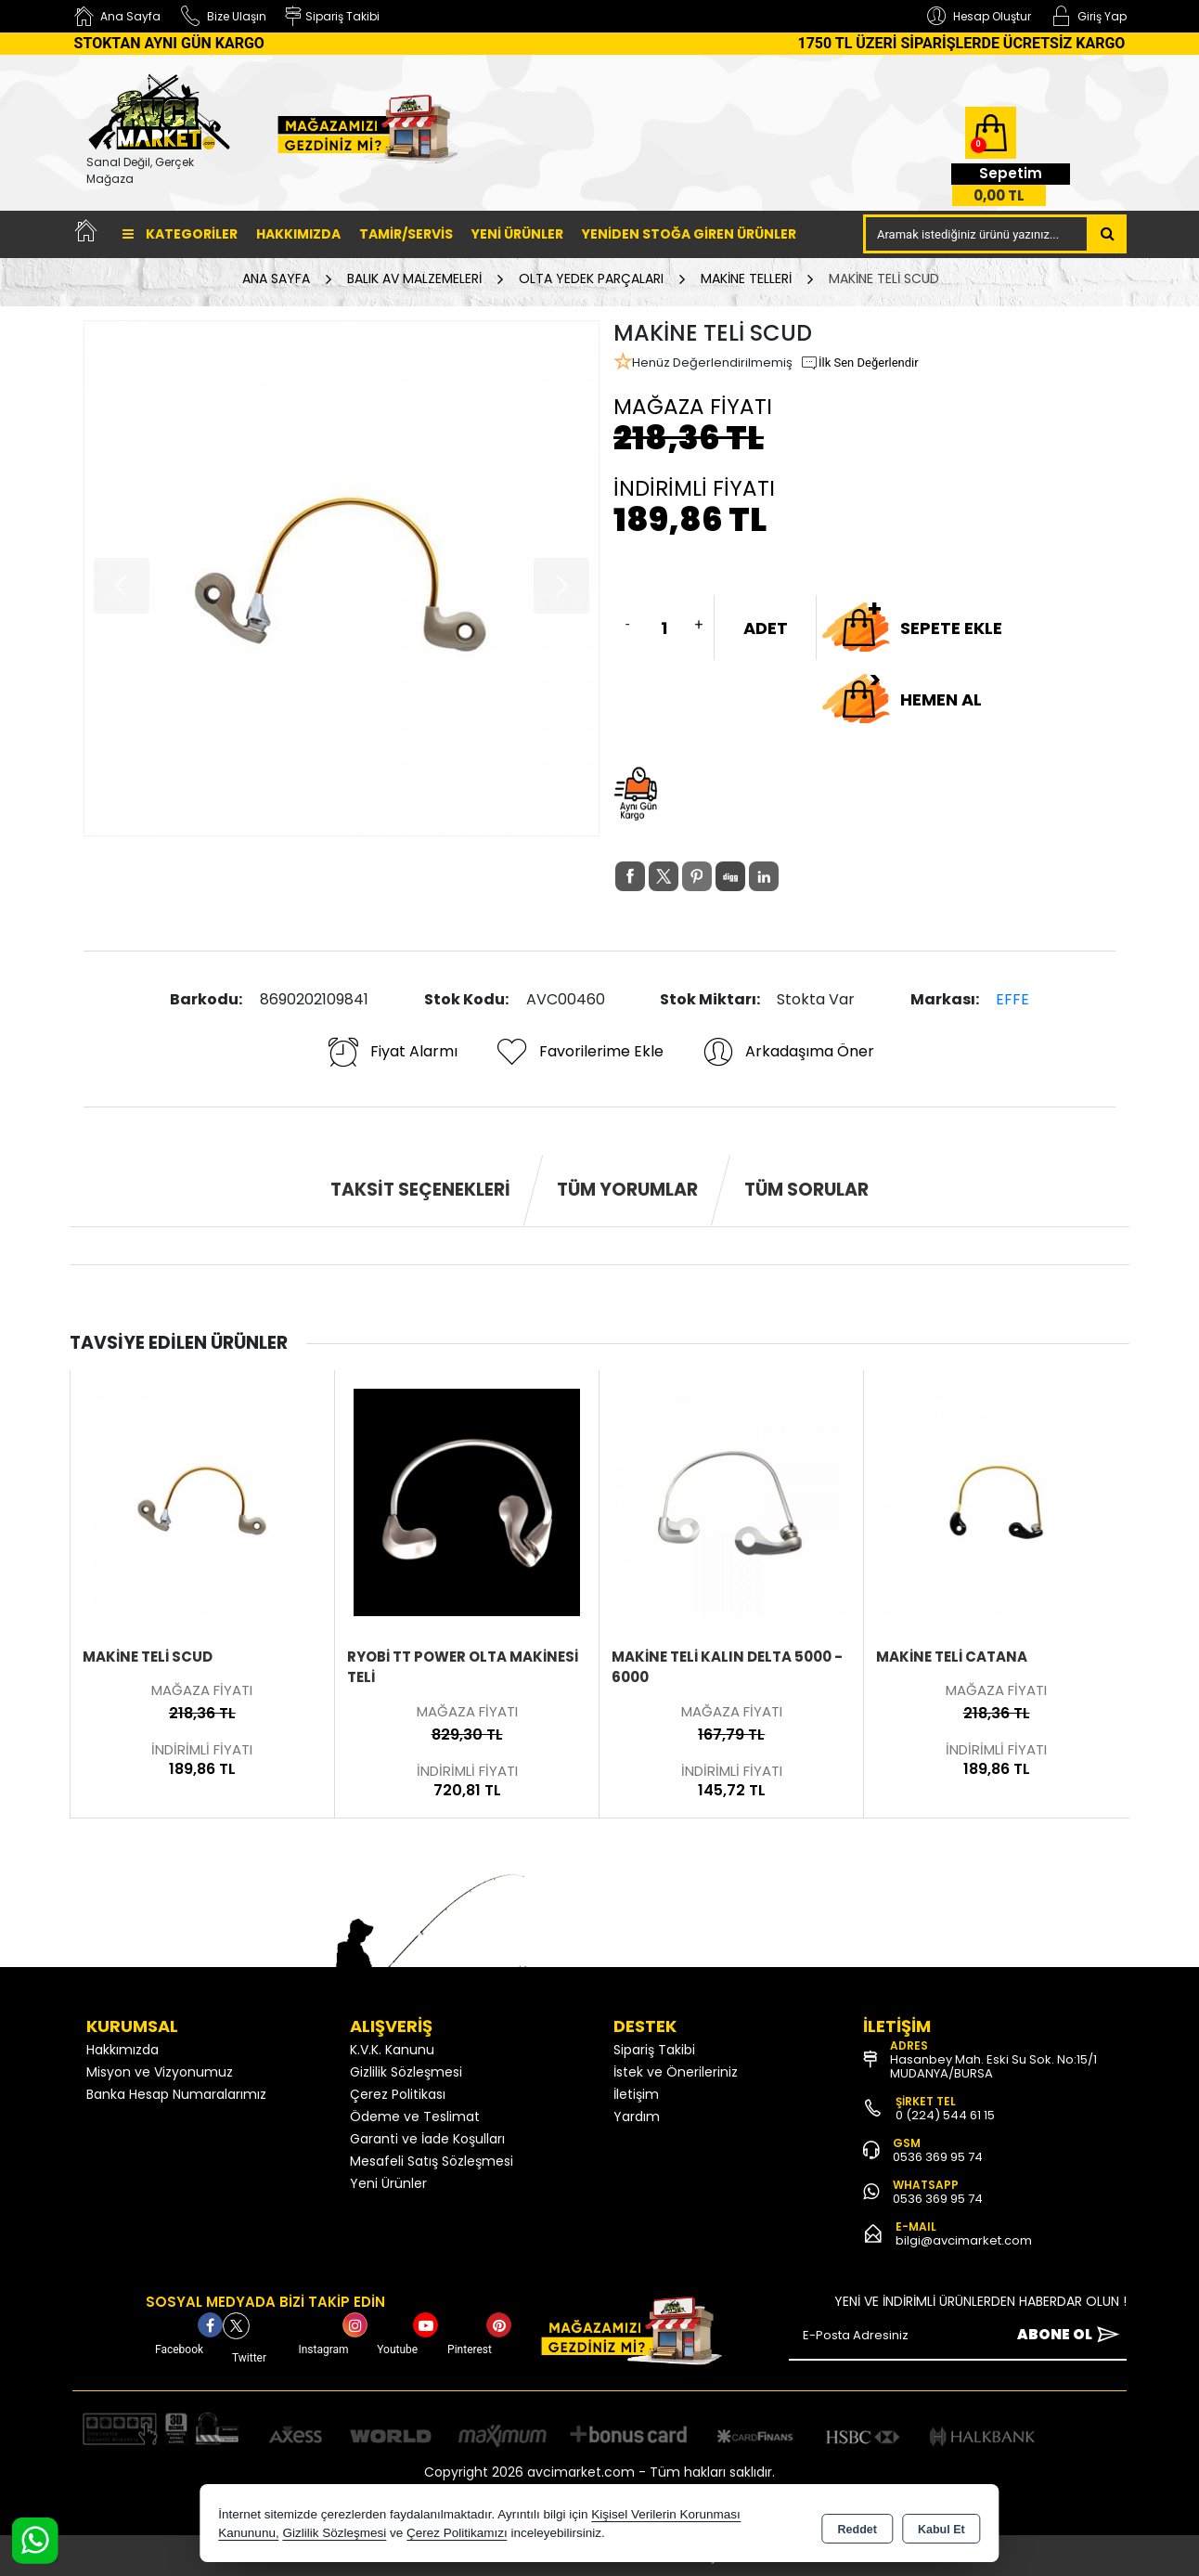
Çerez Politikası (397, 2094)
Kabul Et (941, 2525)
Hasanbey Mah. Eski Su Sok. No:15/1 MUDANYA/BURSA (993, 2066)
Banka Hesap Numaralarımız (176, 2094)
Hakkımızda (298, 234)
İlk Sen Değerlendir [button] (859, 363)
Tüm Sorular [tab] (806, 1189)
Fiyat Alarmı (392, 1051)
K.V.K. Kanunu (392, 2049)
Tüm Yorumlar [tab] (627, 1189)
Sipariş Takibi (654, 2049)
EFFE (1012, 999)
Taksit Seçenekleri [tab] (420, 1189)
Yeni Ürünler (388, 2183)
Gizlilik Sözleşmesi (406, 2072)
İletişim (636, 2094)
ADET (765, 628)
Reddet (857, 2525)
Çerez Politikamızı (457, 2534)
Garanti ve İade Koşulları (427, 2138)
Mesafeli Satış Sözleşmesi (431, 2161)
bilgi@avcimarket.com (964, 2240)
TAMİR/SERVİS (406, 234)
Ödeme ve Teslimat (415, 2116)
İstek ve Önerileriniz (675, 2072)
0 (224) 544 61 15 (945, 2115)
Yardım (636, 2116)
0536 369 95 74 (938, 2157)
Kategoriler (180, 234)
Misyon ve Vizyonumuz (159, 2072)
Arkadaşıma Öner (787, 1051)
